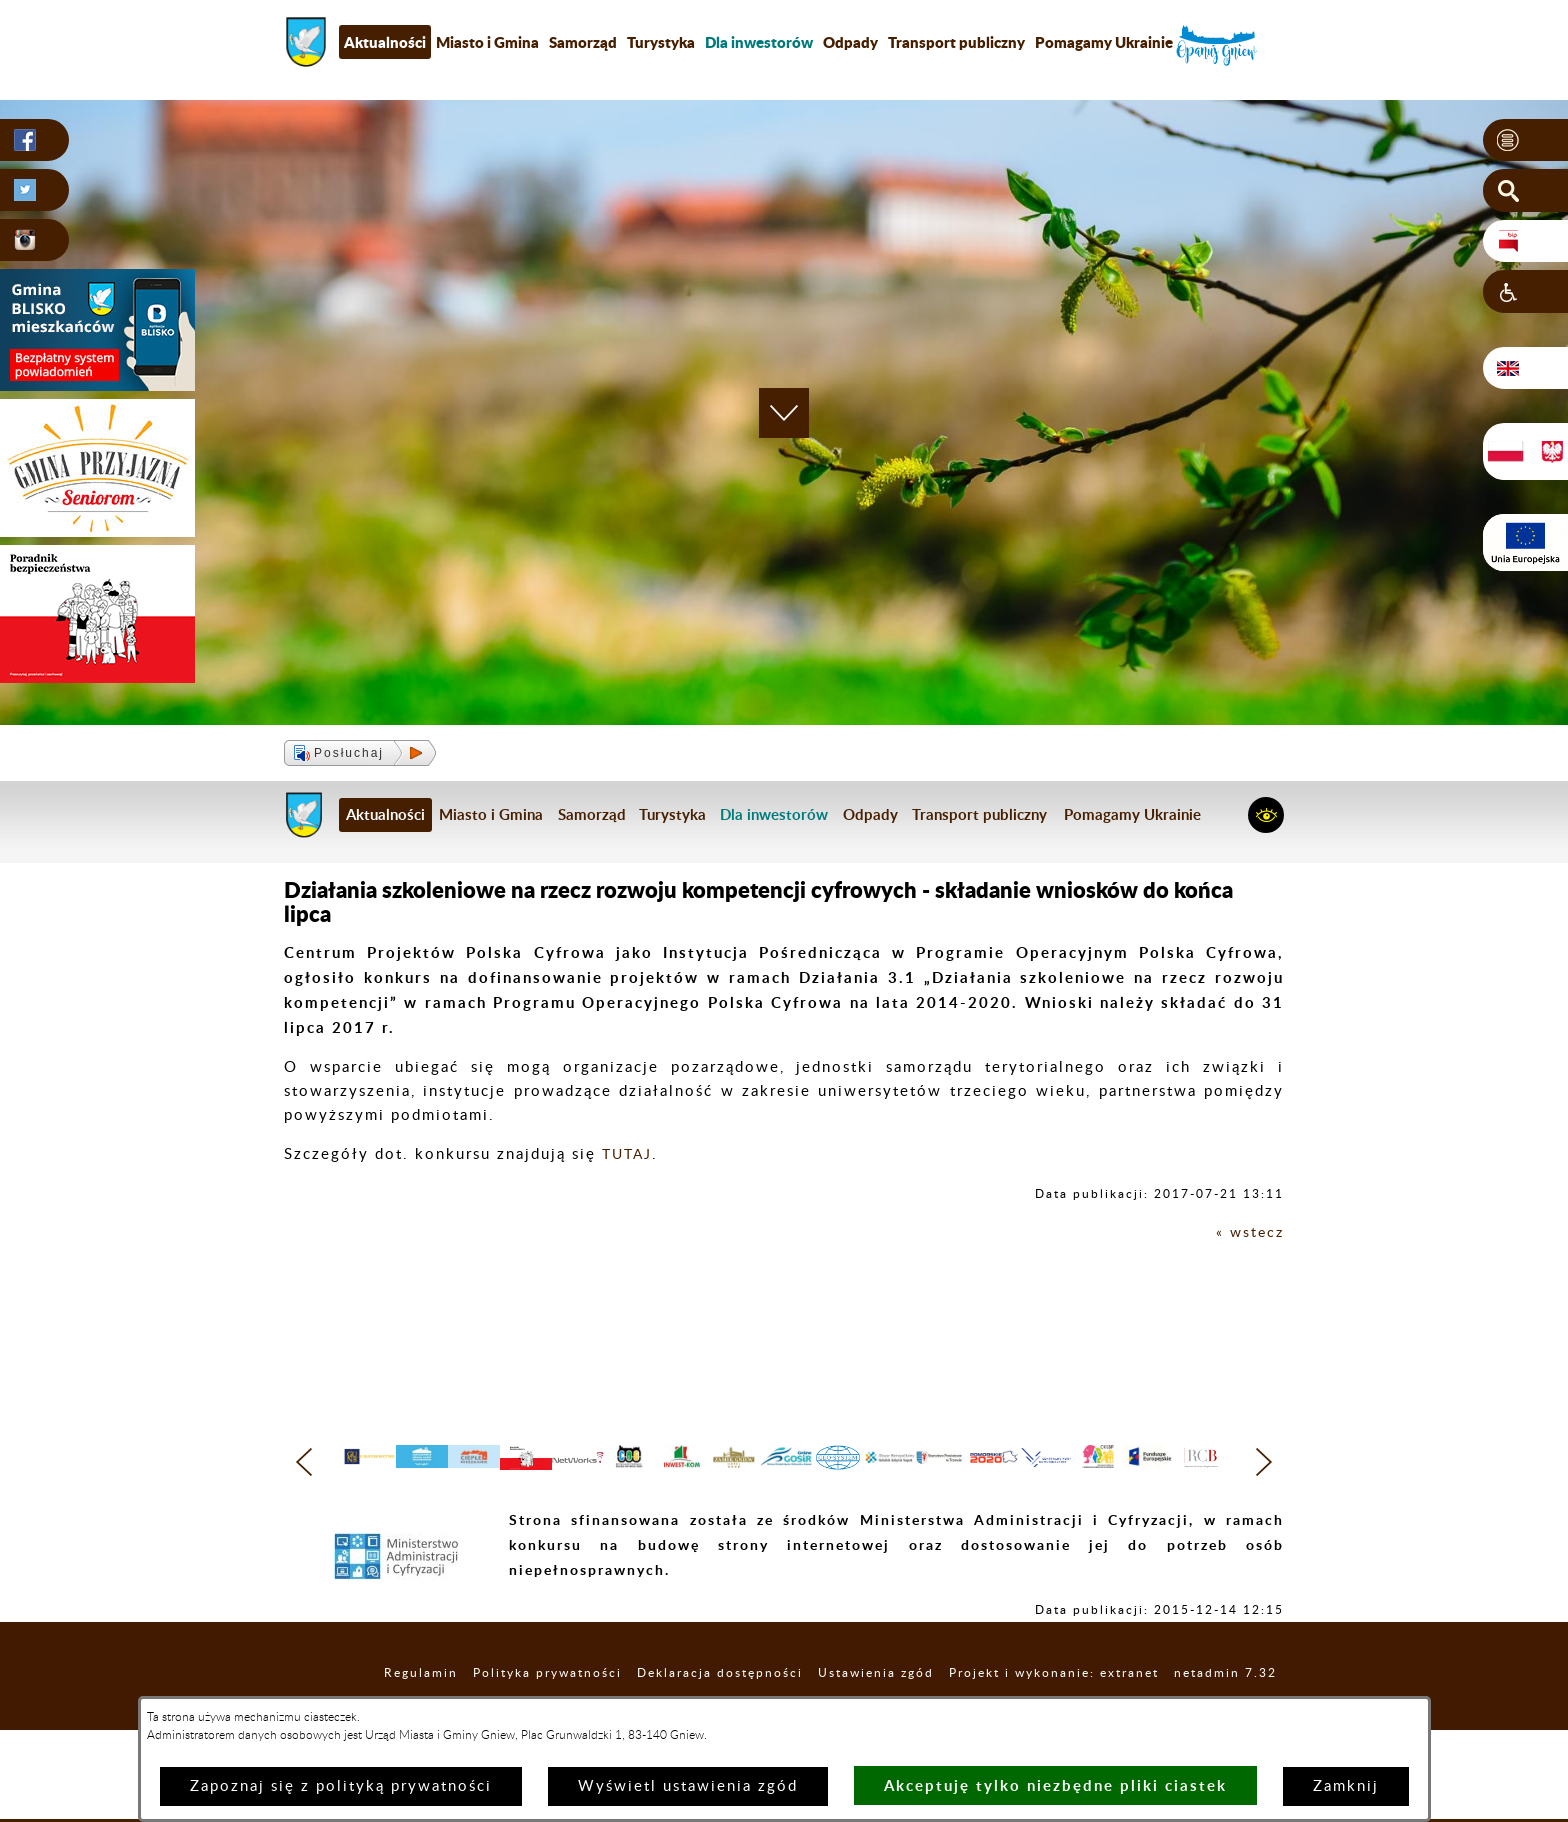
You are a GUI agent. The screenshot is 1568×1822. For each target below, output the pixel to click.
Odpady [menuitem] (850, 42)
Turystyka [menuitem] (661, 42)
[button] (1525, 141)
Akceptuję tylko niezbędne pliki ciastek (1055, 1785)
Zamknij (1346, 1786)
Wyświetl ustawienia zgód (688, 1786)
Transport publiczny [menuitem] (956, 42)
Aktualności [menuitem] (385, 42)
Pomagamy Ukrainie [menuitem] (1104, 42)
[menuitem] (759, 42)
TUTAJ (629, 1154)
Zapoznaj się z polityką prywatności (341, 1786)
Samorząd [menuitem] (583, 42)
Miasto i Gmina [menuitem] (487, 42)
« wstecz (1248, 1232)
